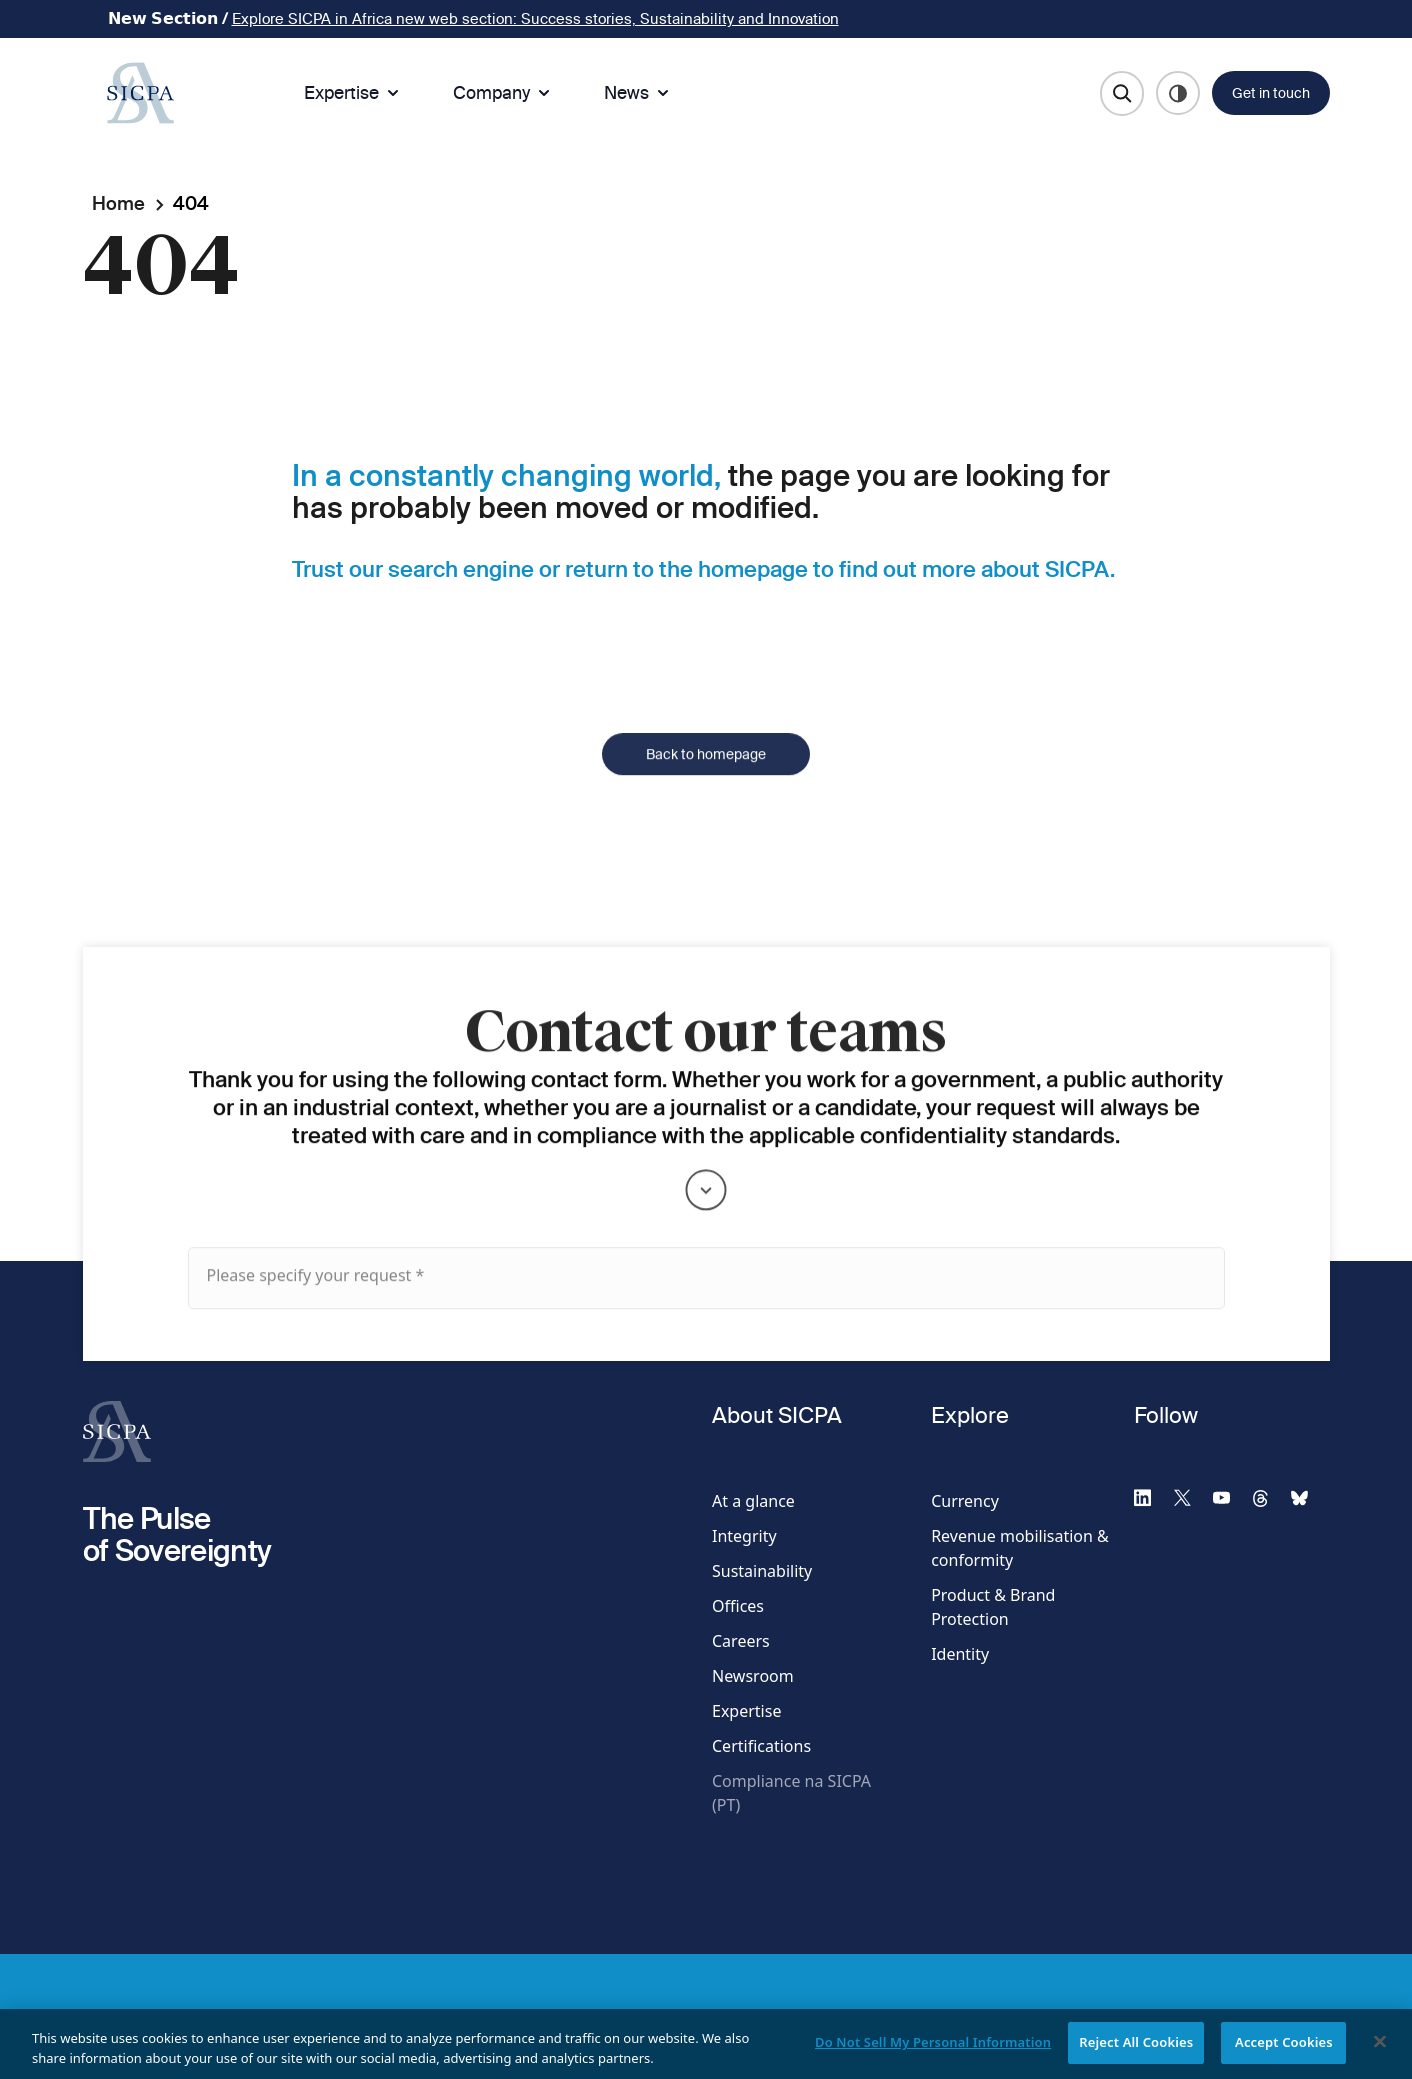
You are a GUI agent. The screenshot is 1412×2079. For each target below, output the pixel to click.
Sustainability (762, 1571)
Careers (741, 1641)
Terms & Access (326, 2017)
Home (118, 203)
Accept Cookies (1284, 2054)
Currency (965, 1501)
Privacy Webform (564, 2017)
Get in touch (1271, 93)
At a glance (753, 1501)
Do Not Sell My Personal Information (933, 2054)
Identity (960, 1654)
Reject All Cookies (1136, 2054)
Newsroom (753, 1676)
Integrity (744, 1536)
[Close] (1380, 2054)
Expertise (353, 92)
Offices (738, 1606)
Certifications (761, 1746)
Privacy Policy (444, 2017)
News (638, 92)
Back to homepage (706, 787)
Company (503, 92)
